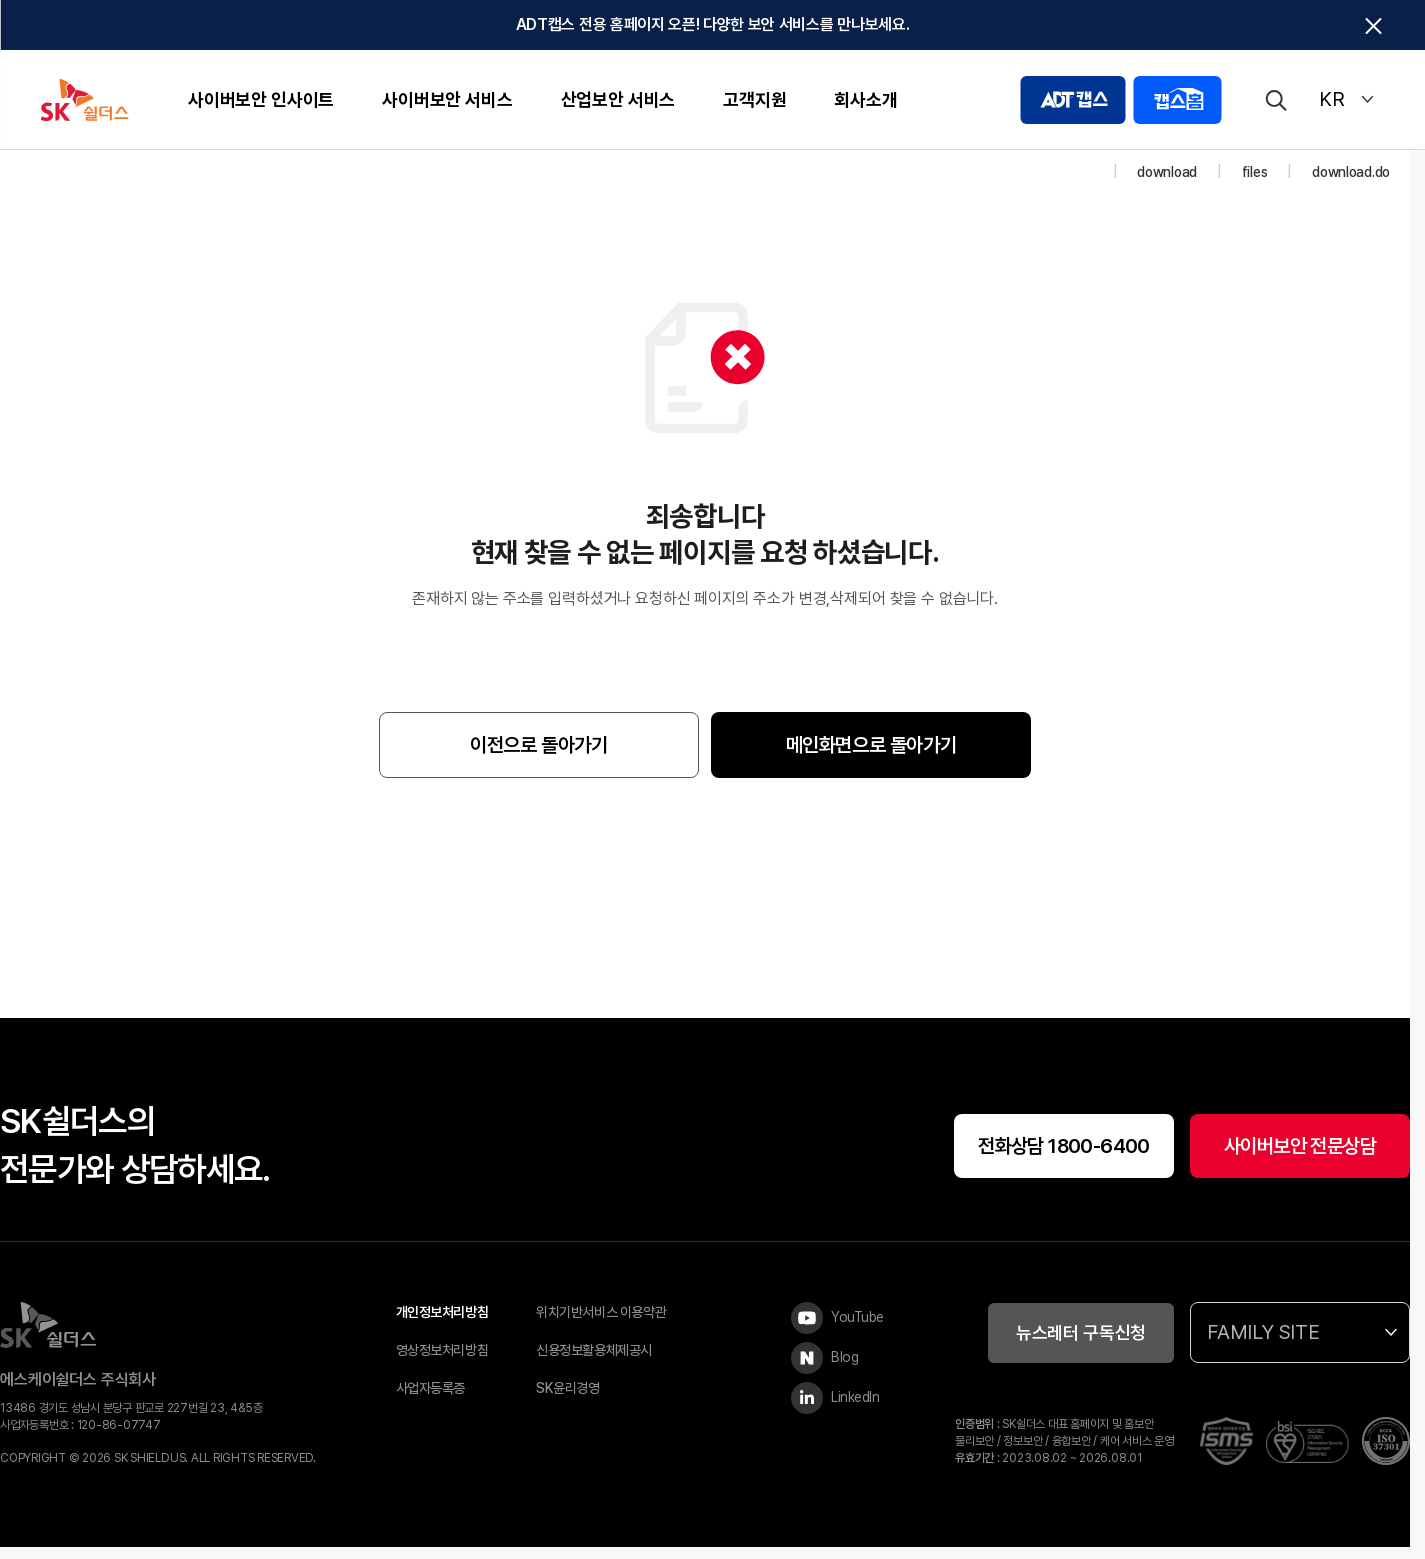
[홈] (1087, 185)
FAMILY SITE (1302, 1345)
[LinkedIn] (843, 1411)
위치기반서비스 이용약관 (601, 1325)
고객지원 (754, 99)
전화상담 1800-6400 (1064, 1158)
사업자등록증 (430, 1401)
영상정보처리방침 (442, 1363)
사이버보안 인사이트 (261, 99)
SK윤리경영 (567, 1401)
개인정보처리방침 (442, 1325)
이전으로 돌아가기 (538, 757)
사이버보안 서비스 (447, 99)
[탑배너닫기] (1373, 26)
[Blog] (843, 1371)
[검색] (1275, 100)
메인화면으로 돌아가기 (871, 757)
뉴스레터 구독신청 (1081, 1344)
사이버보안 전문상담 (1300, 1158)
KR (1346, 99)
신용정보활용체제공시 (594, 1363)
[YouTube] (843, 1331)
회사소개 (865, 99)
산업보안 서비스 (618, 99)
